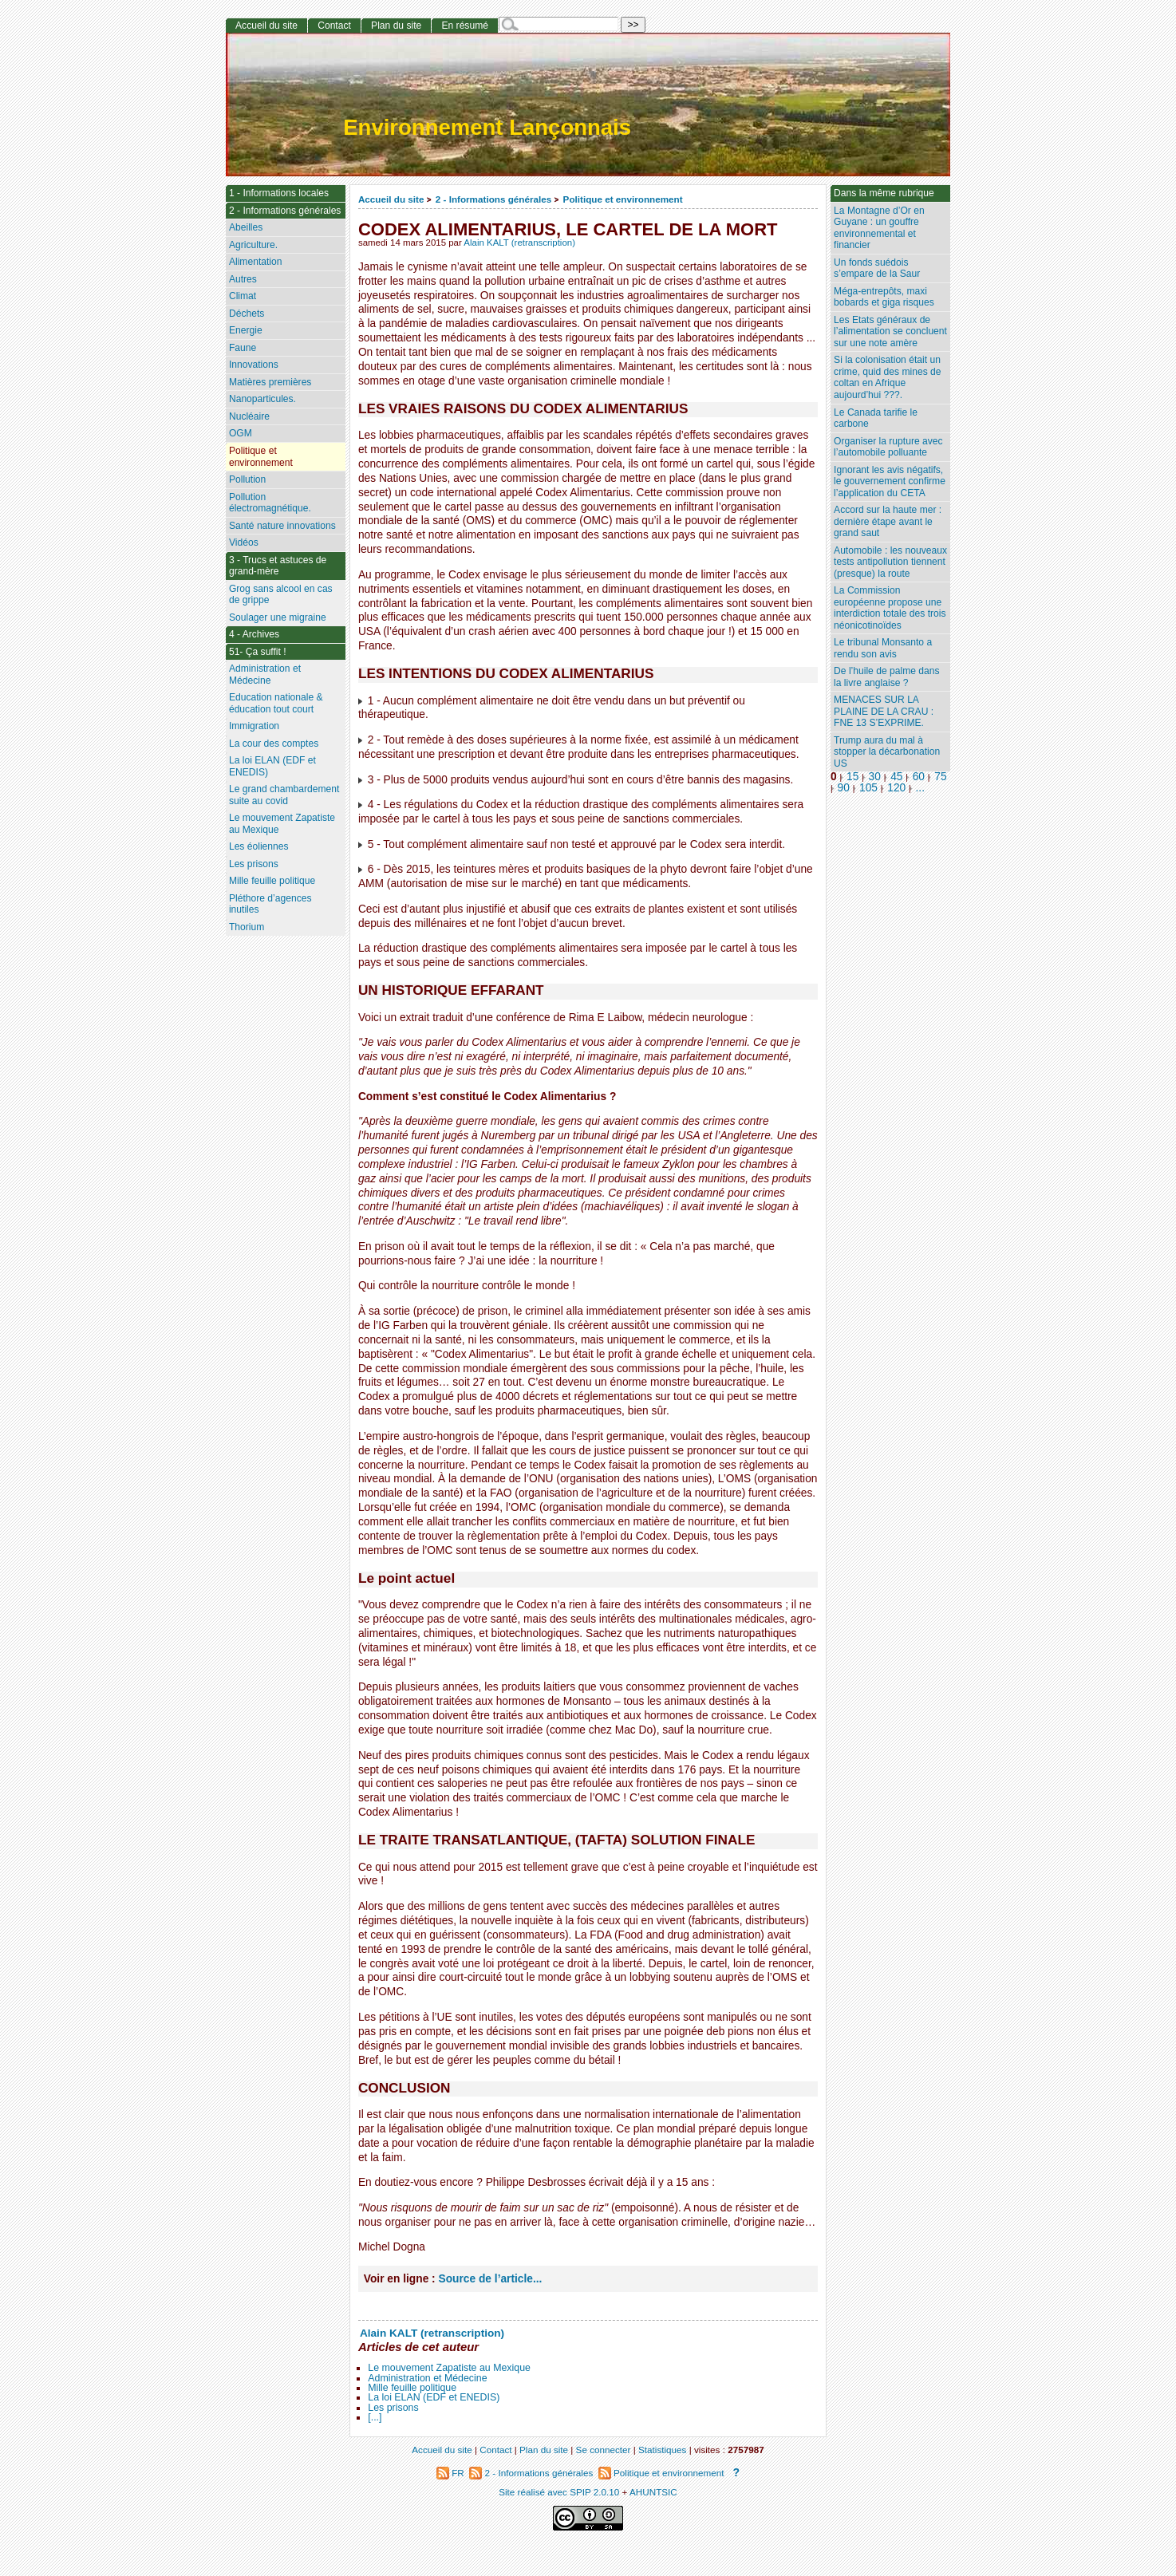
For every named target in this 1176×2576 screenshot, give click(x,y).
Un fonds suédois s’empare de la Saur (877, 268)
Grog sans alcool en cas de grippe (281, 594)
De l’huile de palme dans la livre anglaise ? (886, 676)
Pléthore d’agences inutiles (270, 904)
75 (940, 777)
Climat (242, 296)
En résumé (464, 25)
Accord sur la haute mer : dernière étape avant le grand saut (887, 521)
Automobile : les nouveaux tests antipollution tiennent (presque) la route (890, 562)
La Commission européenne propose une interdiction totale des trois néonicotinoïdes (890, 608)
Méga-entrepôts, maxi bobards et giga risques (884, 297)
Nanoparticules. (262, 398)
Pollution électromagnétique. (270, 503)
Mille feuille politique (412, 2387)
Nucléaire (249, 416)
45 (896, 777)
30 (875, 777)
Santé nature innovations (282, 525)
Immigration (254, 726)
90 (844, 788)
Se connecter (603, 2449)
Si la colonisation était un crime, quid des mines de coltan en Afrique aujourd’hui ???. (887, 377)
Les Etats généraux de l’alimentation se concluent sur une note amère (890, 331)
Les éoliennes (259, 846)
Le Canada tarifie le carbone (876, 418)
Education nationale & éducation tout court (276, 703)
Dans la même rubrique (884, 193)
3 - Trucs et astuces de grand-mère (277, 566)
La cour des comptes (273, 743)
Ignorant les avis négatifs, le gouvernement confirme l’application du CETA (889, 481)
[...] (374, 2417)
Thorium (246, 927)
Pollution (247, 479)
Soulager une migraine (277, 617)
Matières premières (270, 382)
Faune (242, 347)
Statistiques (662, 2449)
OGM (240, 433)
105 (868, 788)
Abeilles (245, 227)
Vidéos (243, 542)
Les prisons (393, 2407)
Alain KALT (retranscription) (519, 242)
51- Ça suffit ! (257, 651)
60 (919, 777)
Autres (243, 279)
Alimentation (255, 261)
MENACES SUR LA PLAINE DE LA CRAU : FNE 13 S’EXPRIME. (883, 711)
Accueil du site (391, 199)
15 (852, 777)
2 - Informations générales (493, 199)
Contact (334, 25)
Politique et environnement (623, 199)
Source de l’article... (491, 2279)
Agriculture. (253, 244)
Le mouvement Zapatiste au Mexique (449, 2367)
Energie (245, 330)
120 (896, 788)
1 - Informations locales (279, 193)
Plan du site (396, 25)
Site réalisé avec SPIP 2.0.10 (559, 2492)
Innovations (253, 364)
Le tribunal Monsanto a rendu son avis (883, 648)
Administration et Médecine (427, 2378)
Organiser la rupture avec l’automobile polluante (888, 447)
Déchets (246, 313)
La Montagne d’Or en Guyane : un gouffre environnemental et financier (879, 228)
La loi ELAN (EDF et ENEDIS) (433, 2397)
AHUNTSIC (653, 2492)
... (920, 788)
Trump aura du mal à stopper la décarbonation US (887, 752)
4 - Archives (254, 634)
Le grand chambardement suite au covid (284, 795)
